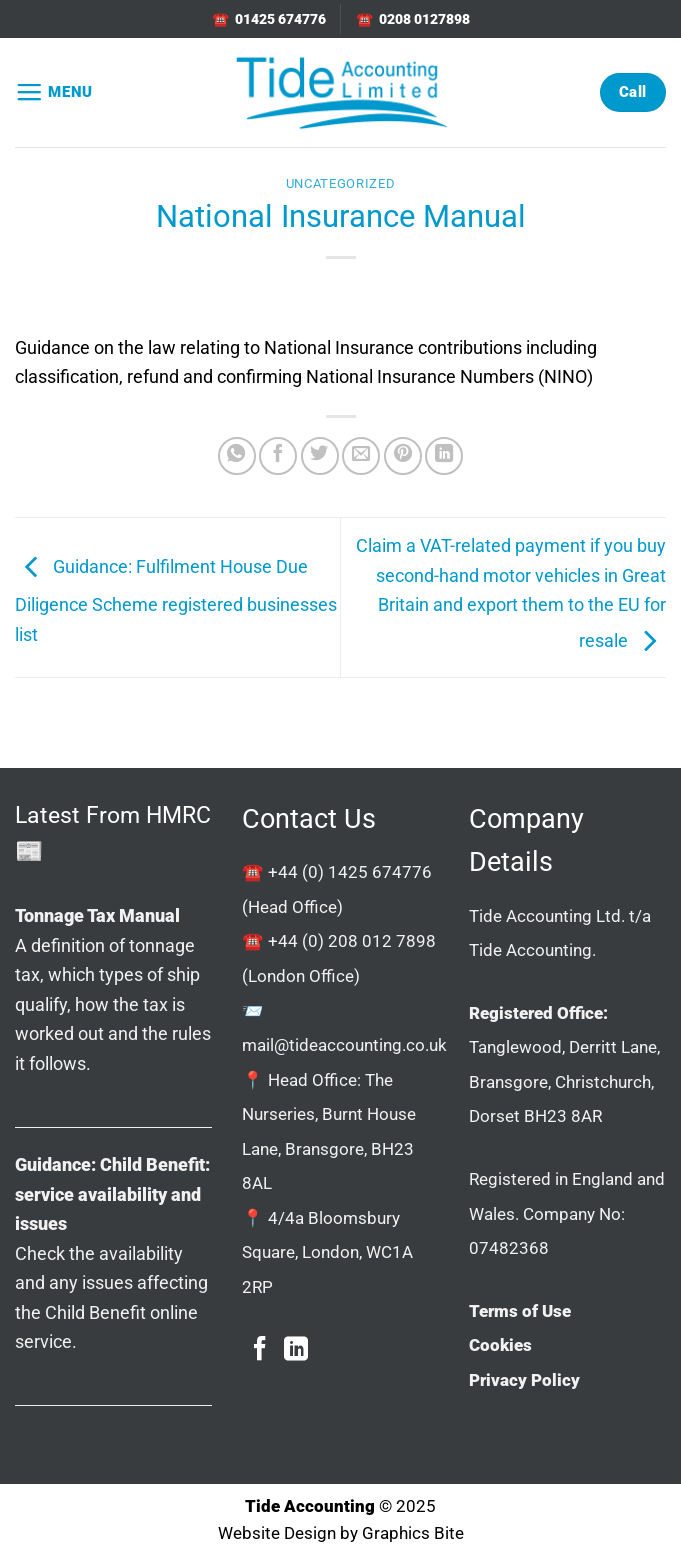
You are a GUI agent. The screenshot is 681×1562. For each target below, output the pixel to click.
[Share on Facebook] (278, 456)
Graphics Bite (413, 1533)
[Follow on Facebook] (260, 1350)
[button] (54, 93)
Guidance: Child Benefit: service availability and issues (112, 1194)
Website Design (277, 1533)
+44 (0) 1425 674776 (350, 872)
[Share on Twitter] (320, 456)
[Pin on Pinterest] (403, 456)
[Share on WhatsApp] (237, 456)
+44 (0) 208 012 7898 (352, 941)
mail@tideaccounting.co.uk (344, 1045)
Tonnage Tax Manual (97, 915)
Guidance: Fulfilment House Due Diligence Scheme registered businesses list (176, 600)
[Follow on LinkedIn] (296, 1350)
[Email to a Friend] (361, 456)
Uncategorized (340, 183)
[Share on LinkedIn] (444, 456)
